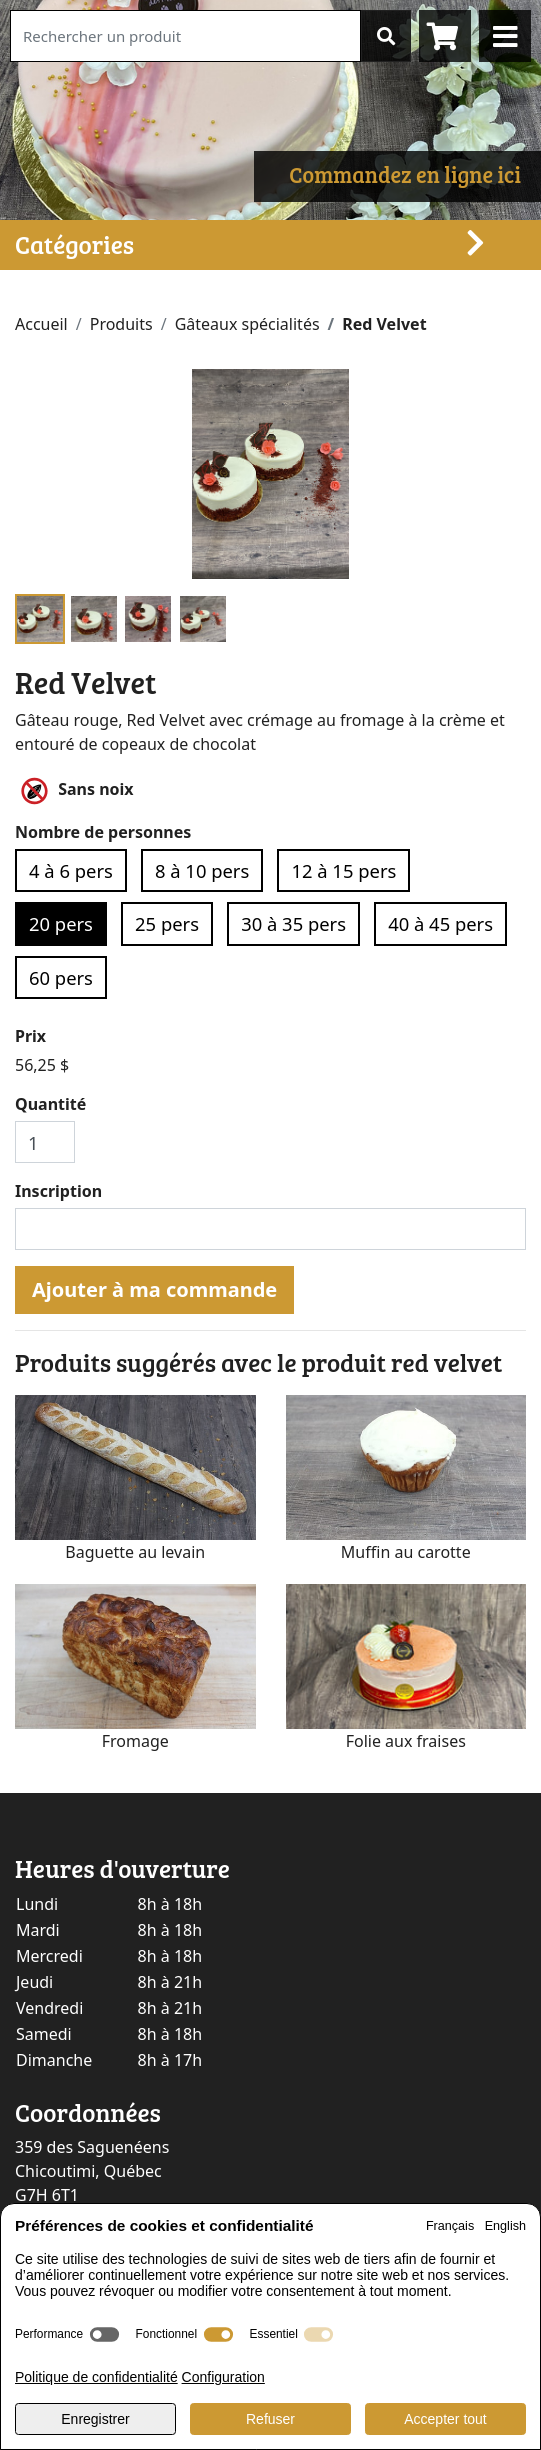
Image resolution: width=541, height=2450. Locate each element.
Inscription (58, 1191)
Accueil (41, 324)
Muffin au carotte (406, 1552)
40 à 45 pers (440, 923)
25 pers (167, 923)
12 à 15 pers (343, 870)
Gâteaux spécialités (247, 324)
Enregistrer (95, 2419)
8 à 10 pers (202, 870)
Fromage (135, 1741)
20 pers (61, 923)
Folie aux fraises (406, 1741)
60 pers (61, 977)
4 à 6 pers (71, 870)
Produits (121, 324)
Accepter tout (445, 2419)
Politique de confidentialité (96, 2377)
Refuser (270, 2419)
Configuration (223, 2377)
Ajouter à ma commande (154, 1289)
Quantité (50, 1104)
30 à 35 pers (293, 923)
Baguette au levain (135, 1552)
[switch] (104, 2334)
